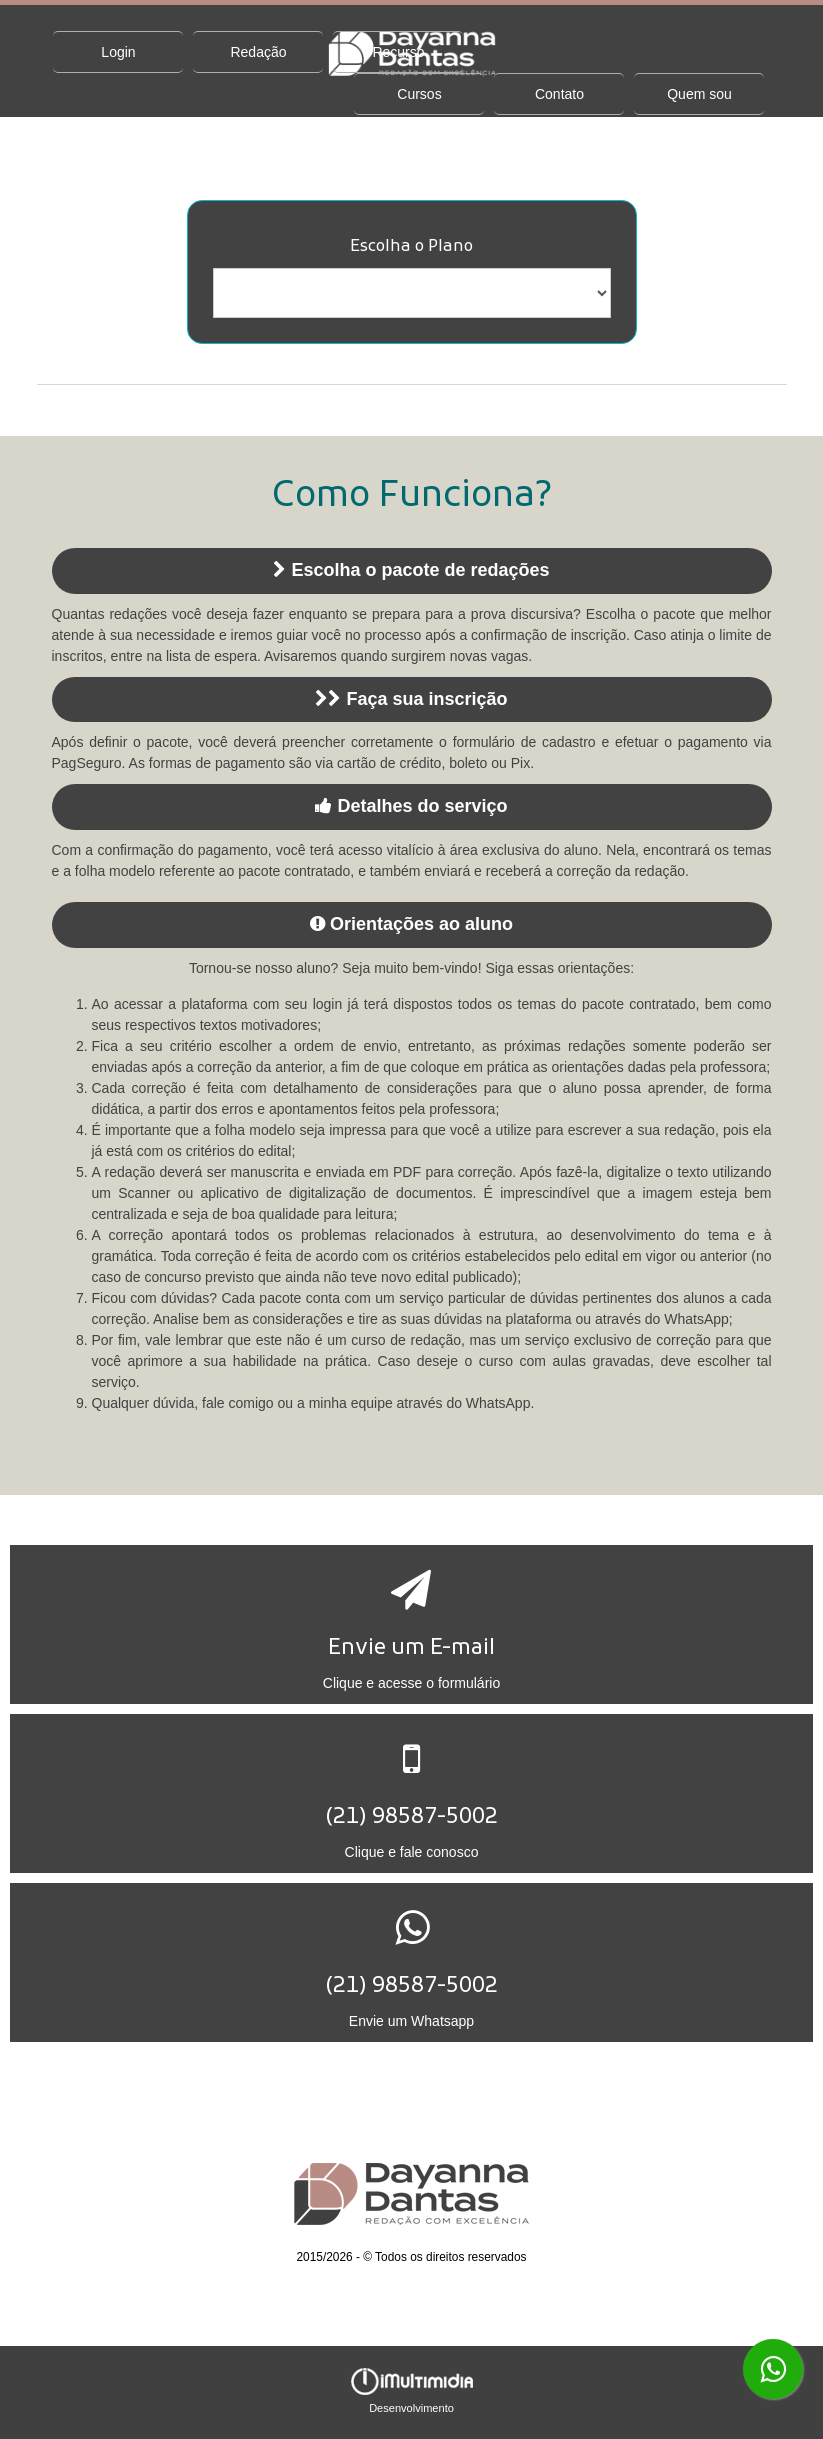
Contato (559, 94)
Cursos (419, 94)
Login (118, 52)
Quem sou (699, 94)
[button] (411, 1624)
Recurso (398, 52)
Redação (258, 52)
